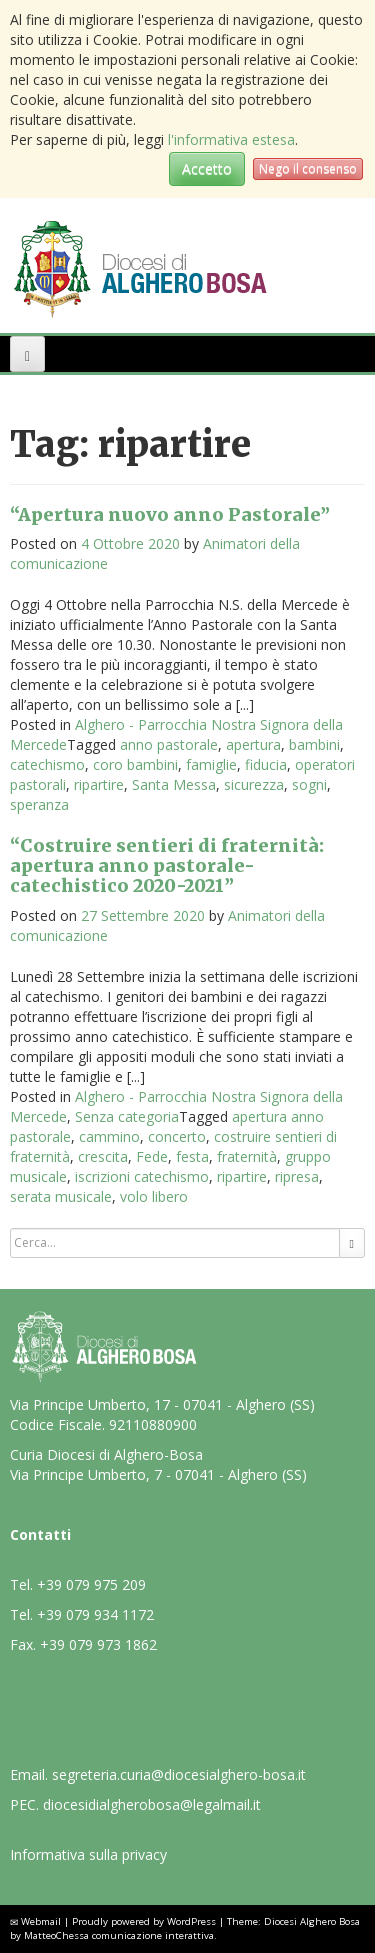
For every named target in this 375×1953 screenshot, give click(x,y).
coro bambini (135, 764)
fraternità (247, 1156)
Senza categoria (127, 1116)
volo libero (154, 1196)
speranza (39, 804)
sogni (309, 784)
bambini (314, 744)
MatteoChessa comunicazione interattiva (119, 1935)
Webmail (41, 1921)
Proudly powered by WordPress (144, 1921)
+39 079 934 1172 (95, 1614)
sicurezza (254, 784)
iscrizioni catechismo (142, 1176)
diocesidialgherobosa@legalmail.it (152, 1804)
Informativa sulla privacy (88, 1854)
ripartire (99, 784)
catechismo (47, 764)
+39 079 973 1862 (98, 1644)
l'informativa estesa (231, 139)
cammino (109, 1136)
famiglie (211, 764)
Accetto (207, 168)
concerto (177, 1136)
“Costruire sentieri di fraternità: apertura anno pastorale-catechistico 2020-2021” (167, 865)
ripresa (297, 1176)
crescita (103, 1156)
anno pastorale (169, 744)
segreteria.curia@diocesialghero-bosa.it (179, 1774)
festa (192, 1156)
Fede (152, 1156)
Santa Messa (174, 784)
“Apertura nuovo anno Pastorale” (170, 514)
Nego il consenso (308, 168)
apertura (253, 744)
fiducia (266, 764)
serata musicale (61, 1196)
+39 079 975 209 (91, 1584)
